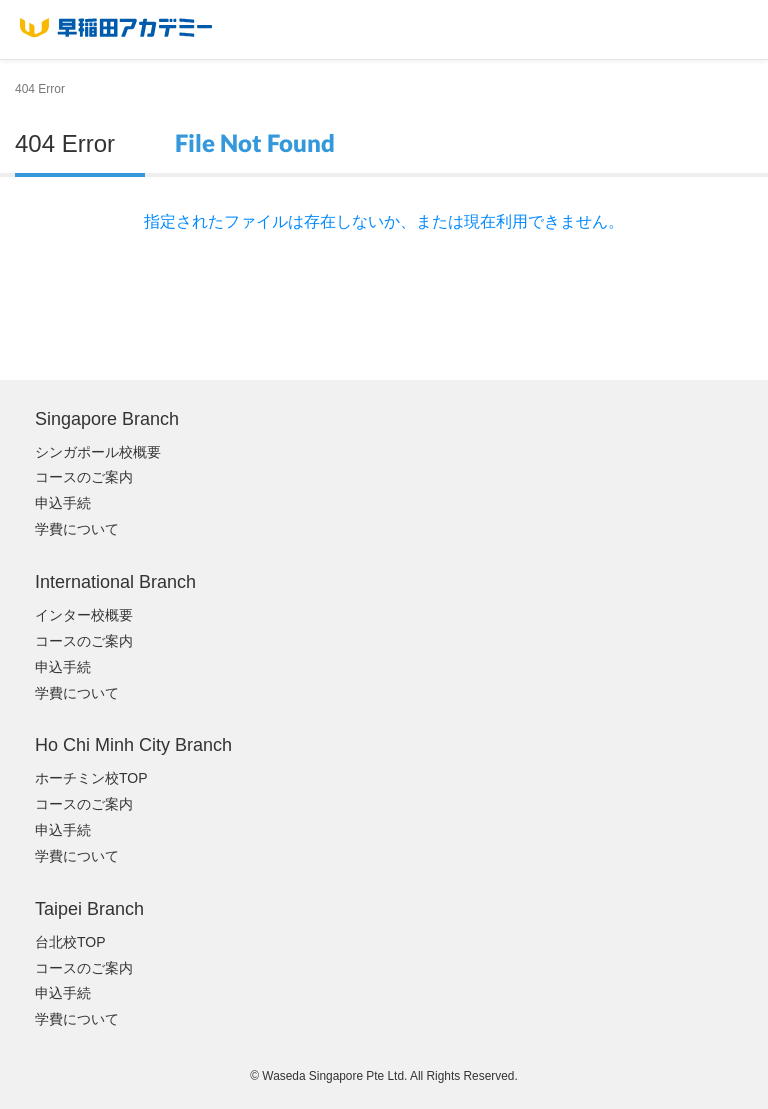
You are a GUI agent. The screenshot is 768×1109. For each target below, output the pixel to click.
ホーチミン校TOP (91, 778)
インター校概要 (84, 615)
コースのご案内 (84, 477)
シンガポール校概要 (98, 452)
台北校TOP (70, 942)
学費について (77, 529)
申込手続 (63, 503)
